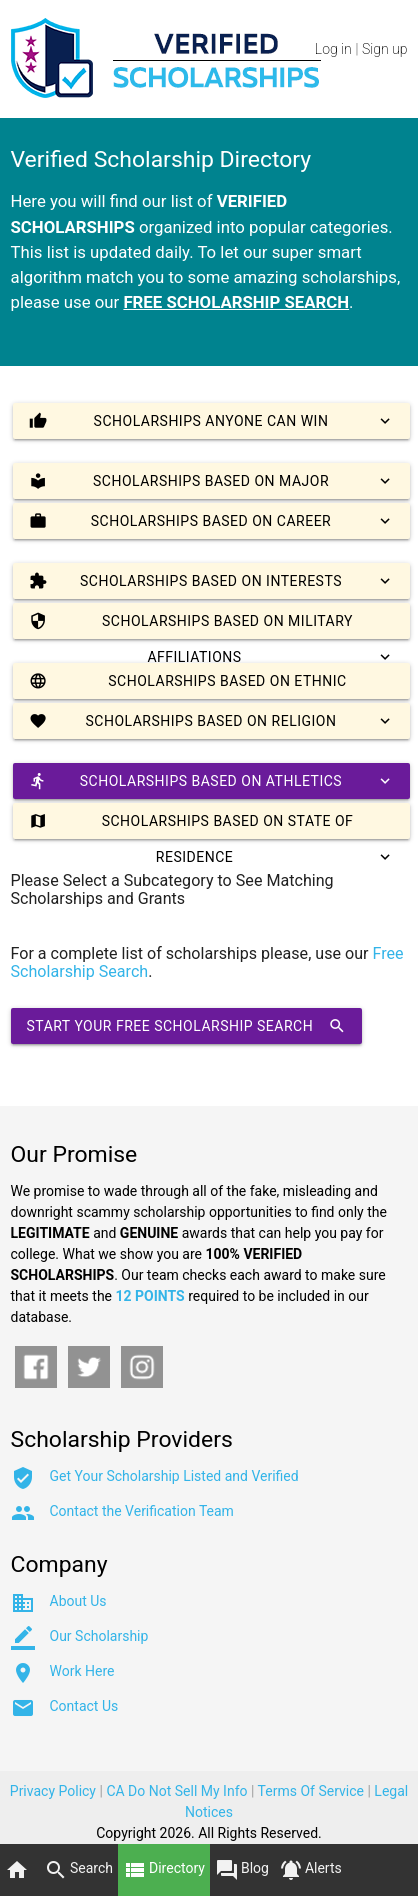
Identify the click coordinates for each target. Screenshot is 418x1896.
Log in (333, 49)
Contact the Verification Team (142, 1511)
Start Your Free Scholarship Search (187, 1026)
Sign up (384, 49)
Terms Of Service (311, 1791)
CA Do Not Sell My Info (176, 1791)
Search (78, 1870)
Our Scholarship (99, 1636)
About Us (78, 1601)
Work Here (82, 1671)
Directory (164, 1870)
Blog (242, 1870)
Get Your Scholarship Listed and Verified (174, 1476)
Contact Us (84, 1706)
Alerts (310, 1870)
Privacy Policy (53, 1791)
